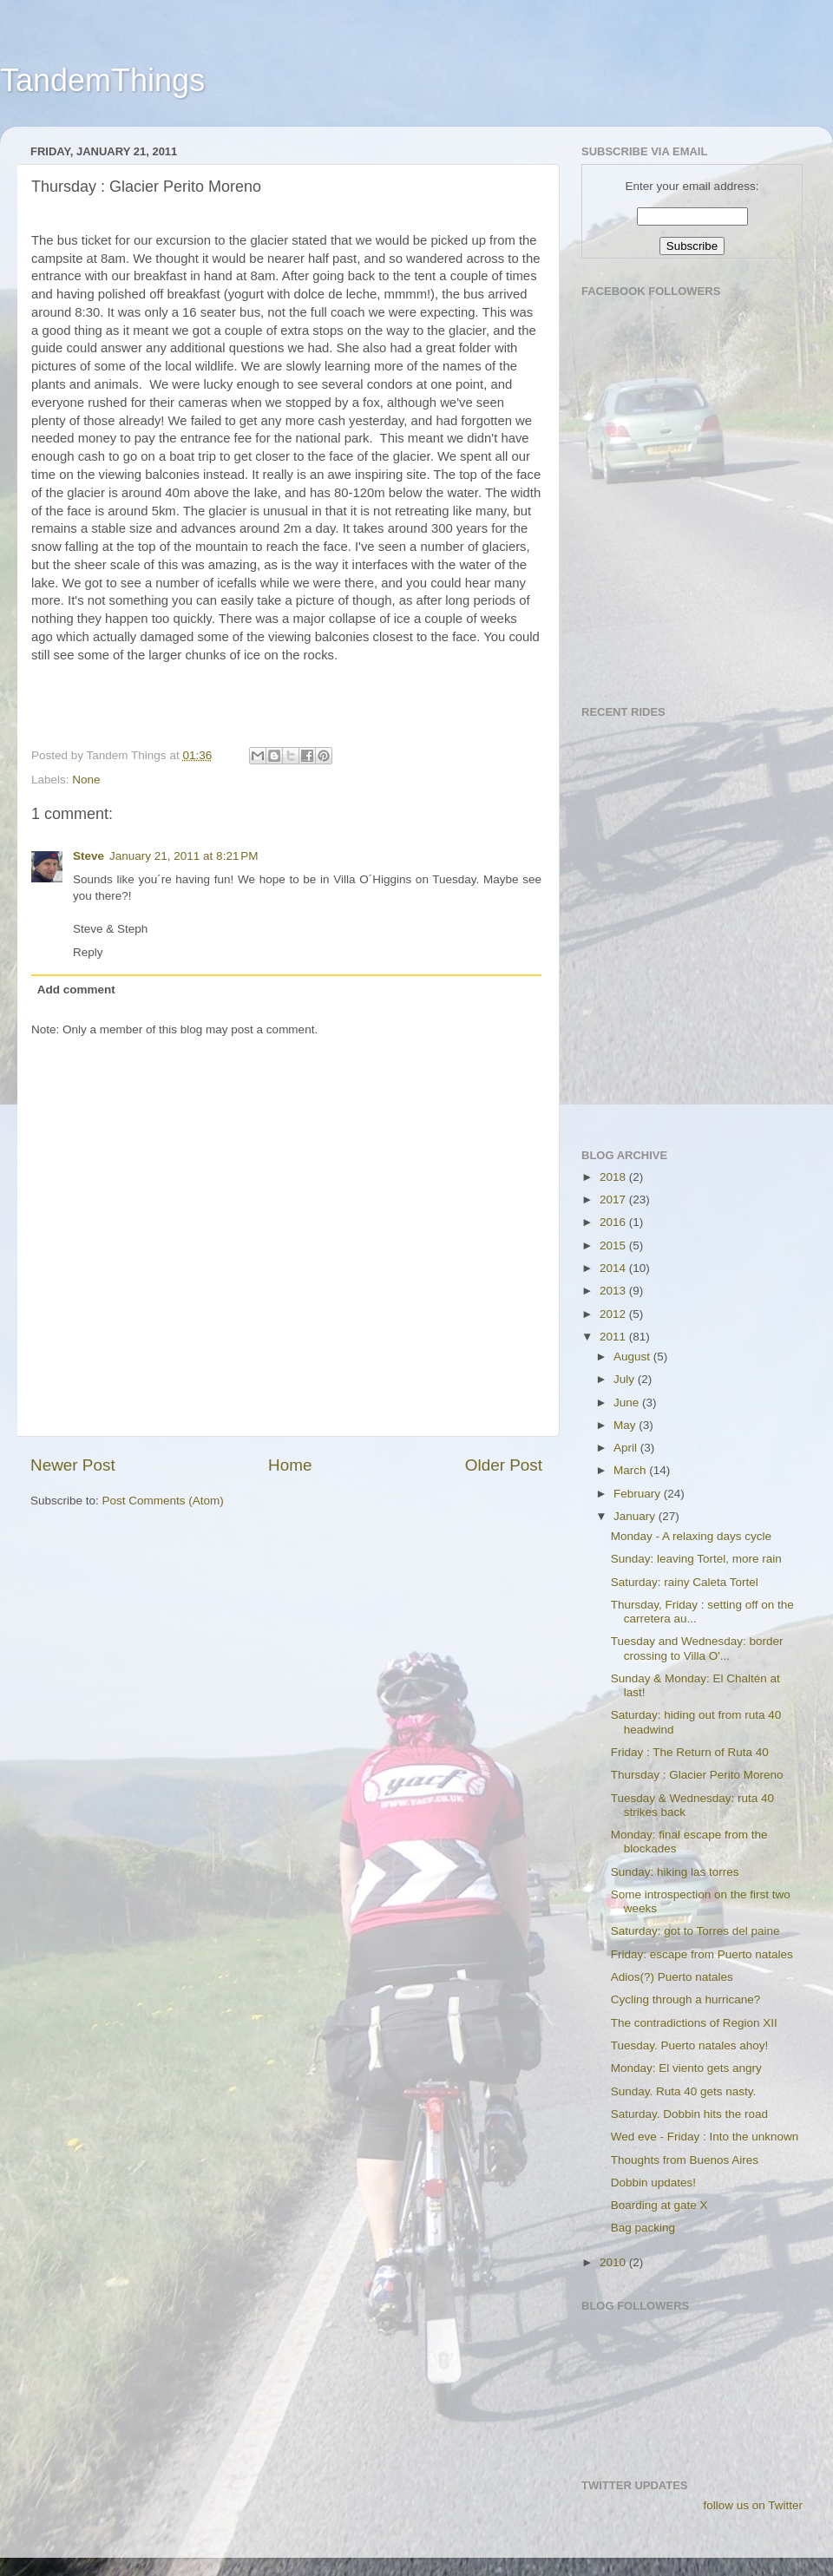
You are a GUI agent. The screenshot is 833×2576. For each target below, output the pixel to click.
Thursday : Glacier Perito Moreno (697, 1774)
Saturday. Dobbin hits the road (689, 2113)
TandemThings (102, 80)
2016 (614, 1222)
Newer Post (72, 1465)
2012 (614, 1314)
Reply (88, 952)
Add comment (76, 989)
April (626, 1447)
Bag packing (643, 2227)
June (627, 1402)
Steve (88, 855)
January (636, 1516)
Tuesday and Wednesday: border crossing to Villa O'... (697, 1648)
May (626, 1425)
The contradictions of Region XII (694, 2022)
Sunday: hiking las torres (675, 1871)
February (638, 1493)
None (86, 779)
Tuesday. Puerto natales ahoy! (690, 2045)
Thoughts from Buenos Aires (684, 2159)
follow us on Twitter (753, 2505)
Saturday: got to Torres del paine (695, 1930)
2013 (614, 1290)
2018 (614, 1176)
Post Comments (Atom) (163, 1500)
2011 (614, 1336)
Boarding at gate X (659, 2205)
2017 (614, 1199)
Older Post (503, 1465)
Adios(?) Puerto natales (672, 1976)
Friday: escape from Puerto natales (702, 1954)
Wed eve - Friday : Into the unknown (705, 2136)
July (625, 1379)
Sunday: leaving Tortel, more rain (696, 1558)
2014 (614, 1268)
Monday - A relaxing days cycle (691, 1536)
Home (290, 1465)
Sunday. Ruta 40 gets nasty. (684, 2091)
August (633, 1356)
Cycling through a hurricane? (686, 1999)
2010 (614, 2262)
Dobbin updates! (653, 2182)
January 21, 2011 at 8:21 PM (184, 855)
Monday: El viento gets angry (686, 2068)
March (631, 1470)
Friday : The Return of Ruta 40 (690, 1752)
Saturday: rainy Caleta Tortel (684, 1582)
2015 (614, 1245)
